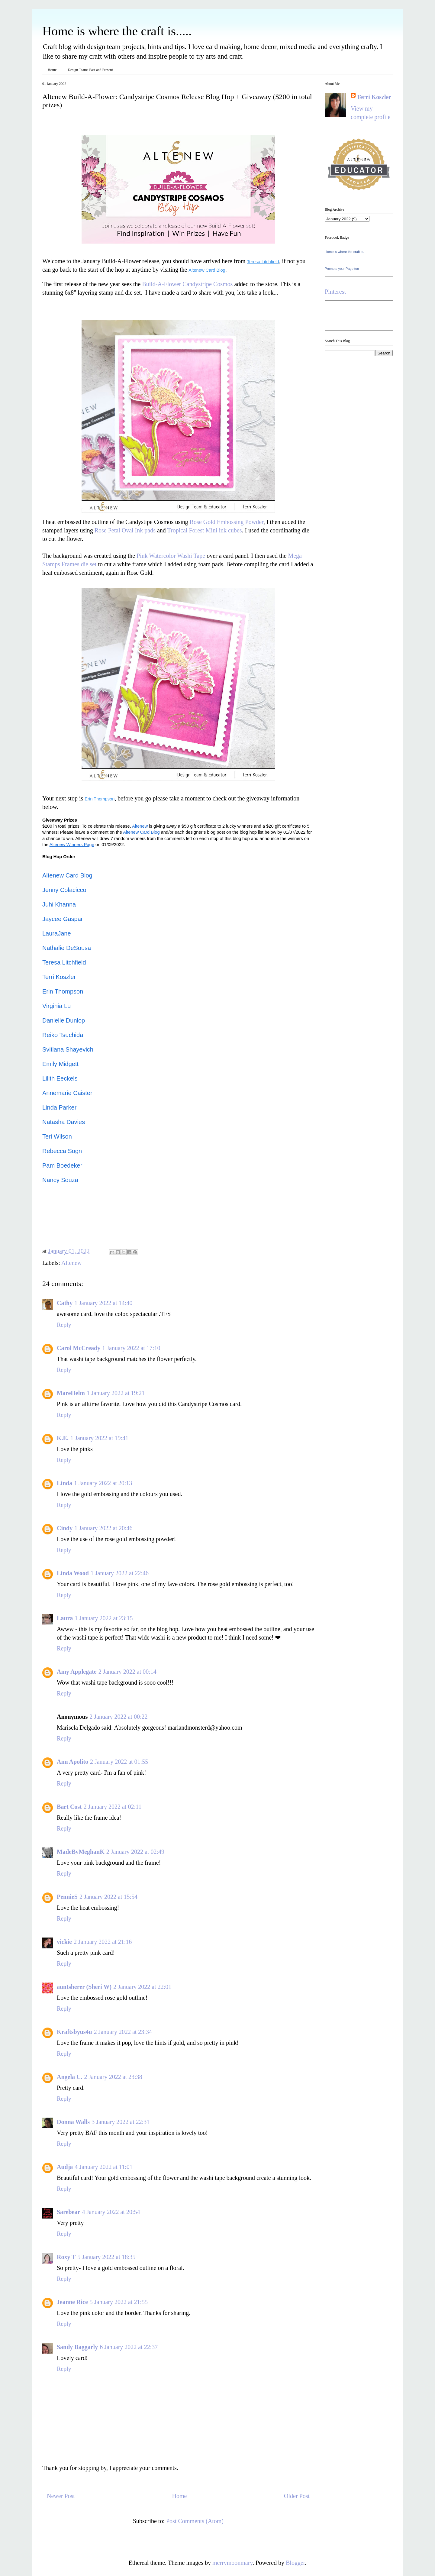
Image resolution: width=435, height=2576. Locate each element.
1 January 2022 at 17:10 (131, 1348)
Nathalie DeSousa (66, 948)
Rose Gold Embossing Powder (226, 522)
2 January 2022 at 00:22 (118, 1716)
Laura (65, 1618)
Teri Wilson (57, 1136)
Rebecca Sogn (62, 1151)
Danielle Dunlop (63, 1020)
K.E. (63, 1438)
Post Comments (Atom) (195, 2521)
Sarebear (68, 2212)
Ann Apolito (72, 1761)
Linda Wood (73, 1573)
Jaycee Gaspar (62, 919)
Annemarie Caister (67, 1093)
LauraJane (56, 933)
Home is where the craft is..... (117, 31)
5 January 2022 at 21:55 (119, 2302)
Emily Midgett (60, 1064)
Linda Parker (59, 1107)
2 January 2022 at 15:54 (108, 1896)
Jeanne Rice (72, 2302)
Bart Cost (69, 1806)
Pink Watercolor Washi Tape (171, 555)
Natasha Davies (63, 1122)
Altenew (71, 1262)
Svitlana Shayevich (67, 1049)
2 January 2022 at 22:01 (142, 1986)
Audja (65, 2167)
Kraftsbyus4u (74, 2031)
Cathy (64, 1303)
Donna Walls (73, 2122)
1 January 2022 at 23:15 (104, 1618)
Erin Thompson (62, 991)
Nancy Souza (60, 1180)
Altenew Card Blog (67, 875)
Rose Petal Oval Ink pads (125, 530)
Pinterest (335, 291)
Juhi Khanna (59, 904)
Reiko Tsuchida (62, 1035)
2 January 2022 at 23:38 (113, 2076)
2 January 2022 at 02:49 (135, 1851)
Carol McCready (78, 1348)
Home (52, 70)
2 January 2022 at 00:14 (127, 1671)
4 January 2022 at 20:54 (111, 2212)
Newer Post (61, 2496)
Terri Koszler (59, 977)
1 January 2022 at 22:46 (120, 1573)
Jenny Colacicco (64, 890)
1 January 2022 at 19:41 (99, 1438)
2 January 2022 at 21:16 (103, 1941)
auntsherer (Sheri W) (84, 1986)
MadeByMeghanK (81, 1851)
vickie (64, 1941)
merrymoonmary (232, 2562)
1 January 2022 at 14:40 (103, 1303)
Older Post (297, 2496)
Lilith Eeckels (60, 1078)
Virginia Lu (56, 1006)
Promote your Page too (342, 268)
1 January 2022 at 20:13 (103, 1483)
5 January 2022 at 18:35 (106, 2257)
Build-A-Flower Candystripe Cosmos (187, 284)
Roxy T (66, 2257)
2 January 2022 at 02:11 (112, 1806)
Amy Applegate (77, 1671)
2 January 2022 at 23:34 (123, 2031)
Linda (64, 1483)
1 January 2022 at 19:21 (116, 1393)
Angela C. (69, 2076)
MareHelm (71, 1393)
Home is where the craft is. (344, 252)
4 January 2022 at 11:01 (103, 2167)
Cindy (64, 1528)
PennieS (67, 1896)
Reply (64, 1324)
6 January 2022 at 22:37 (129, 2347)
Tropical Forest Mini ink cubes (204, 530)
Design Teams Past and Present (90, 70)
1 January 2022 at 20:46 (103, 1528)
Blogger (295, 2562)
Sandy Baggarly (77, 2347)
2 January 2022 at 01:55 (119, 1761)
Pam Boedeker (62, 1165)
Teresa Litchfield (64, 962)
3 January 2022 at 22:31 (121, 2122)
